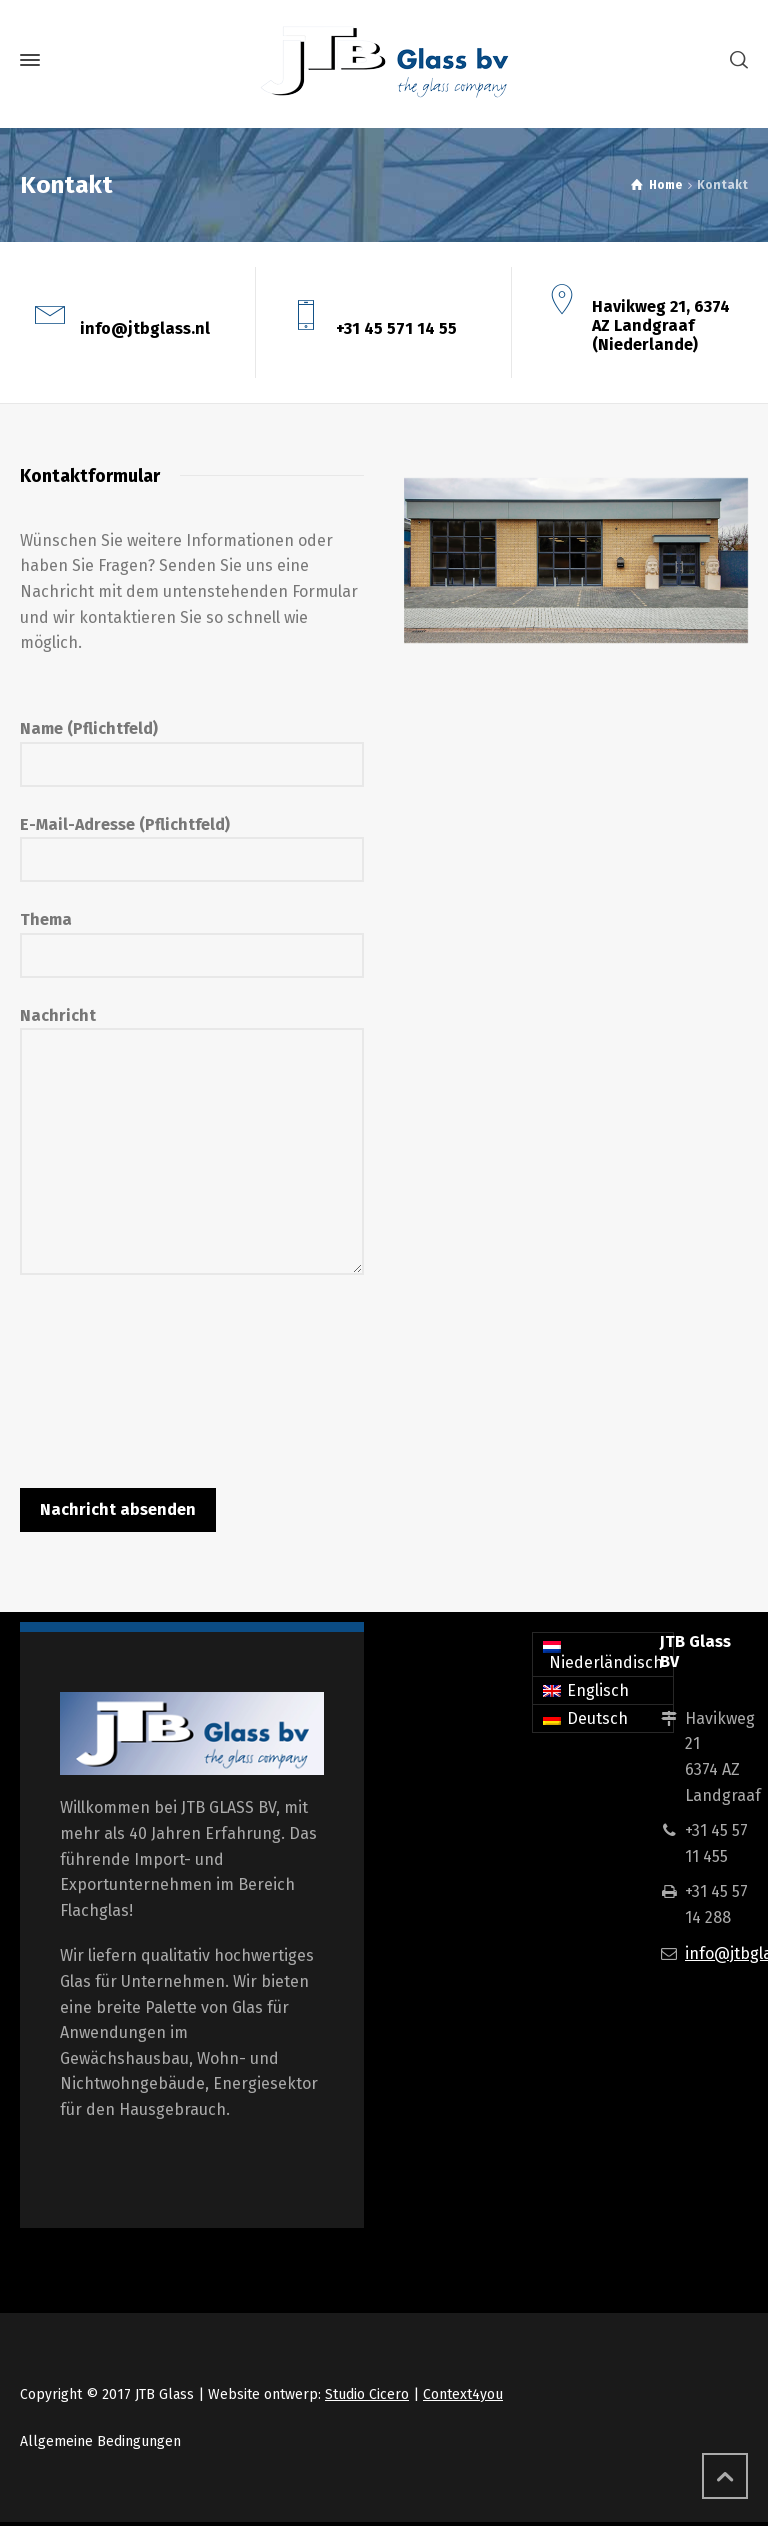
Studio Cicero (367, 2394)
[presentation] (172, 1372)
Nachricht (192, 1143)
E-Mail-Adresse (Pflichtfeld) (192, 842)
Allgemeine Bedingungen (100, 2441)
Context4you (463, 2394)
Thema (192, 937)
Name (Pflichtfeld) (192, 746)
